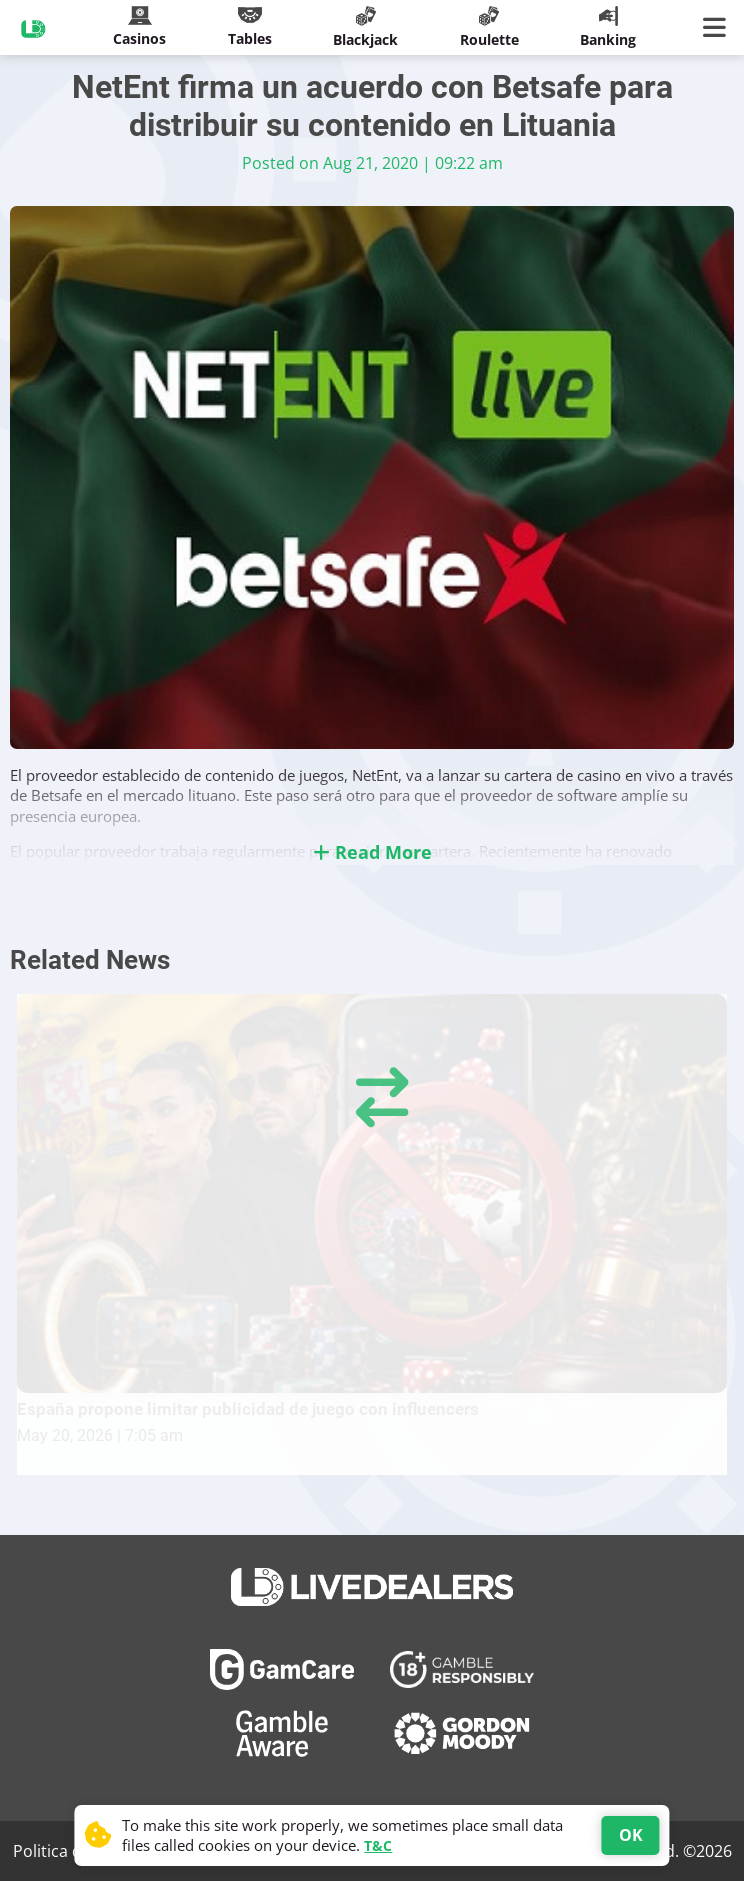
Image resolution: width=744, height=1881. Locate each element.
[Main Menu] (718, 28)
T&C (378, 1845)
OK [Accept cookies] (631, 1835)
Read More (372, 852)
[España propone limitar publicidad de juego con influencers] (371, 1193)
